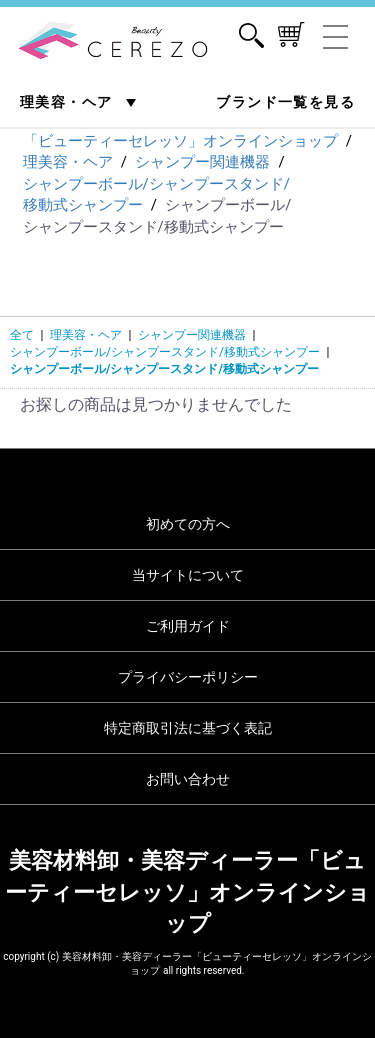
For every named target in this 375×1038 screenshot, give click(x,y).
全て (22, 335)
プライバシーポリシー (188, 677)
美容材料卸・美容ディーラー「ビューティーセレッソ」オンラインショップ (187, 892)
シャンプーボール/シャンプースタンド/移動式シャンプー (165, 352)
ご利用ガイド (188, 626)
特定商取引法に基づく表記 (188, 728)
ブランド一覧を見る (285, 102)
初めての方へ (188, 524)
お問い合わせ (188, 779)
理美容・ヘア (68, 102)
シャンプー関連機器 (192, 335)
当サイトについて (188, 575)
